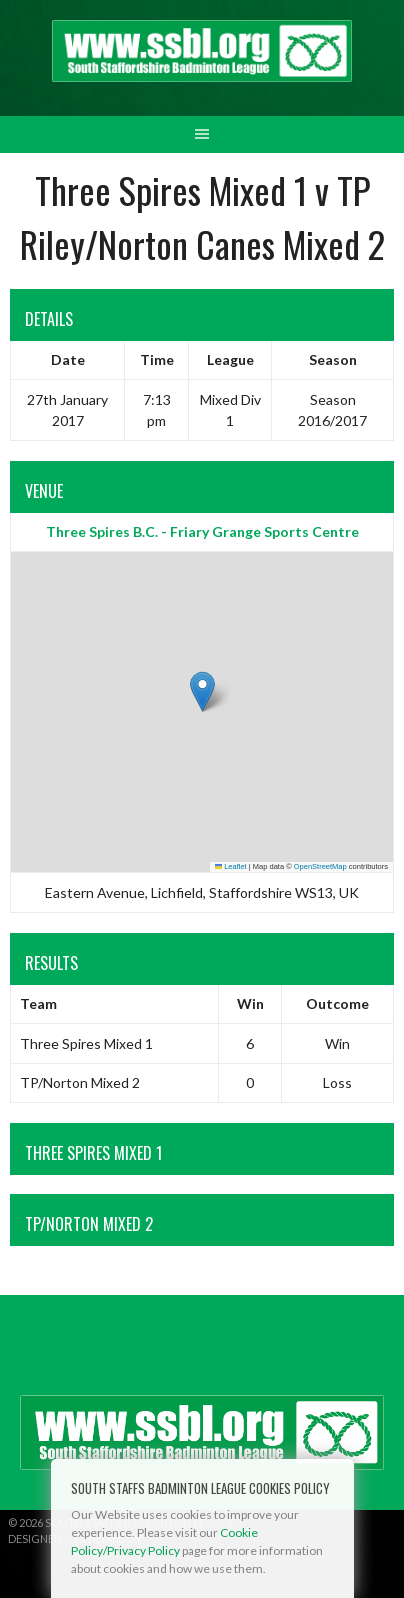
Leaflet (231, 866)
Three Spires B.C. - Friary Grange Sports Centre (202, 531)
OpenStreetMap (320, 866)
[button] (202, 691)
